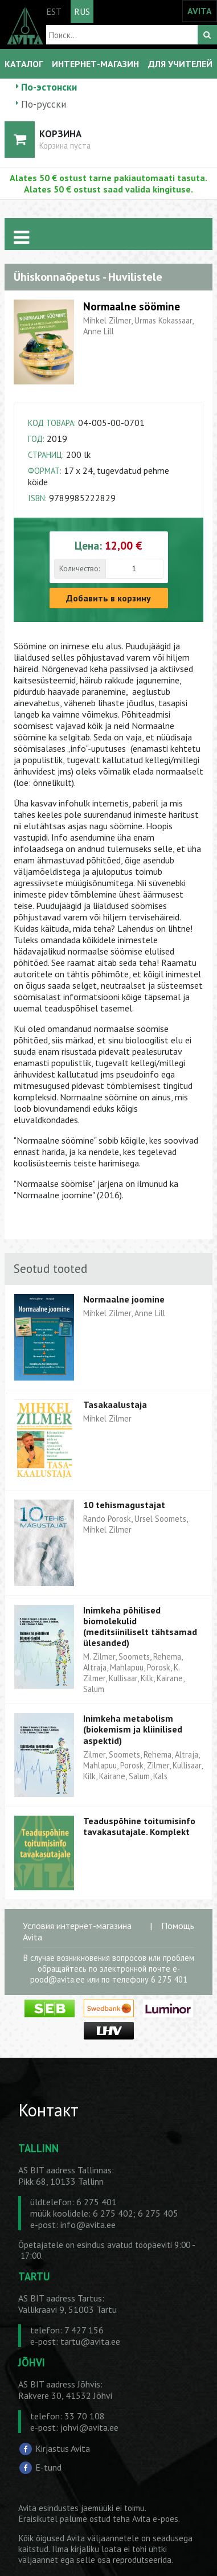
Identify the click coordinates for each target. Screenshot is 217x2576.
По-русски (43, 103)
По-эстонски (49, 86)
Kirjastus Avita (62, 2448)
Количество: (79, 568)
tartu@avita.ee (90, 2341)
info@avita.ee (88, 2224)
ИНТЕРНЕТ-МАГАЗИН (95, 63)
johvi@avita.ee (89, 2427)
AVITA (199, 11)
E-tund (48, 2467)
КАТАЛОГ (24, 63)
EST (54, 11)
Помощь (177, 1925)
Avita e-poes (155, 2518)
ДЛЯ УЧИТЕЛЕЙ (180, 63)
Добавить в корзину (108, 598)
